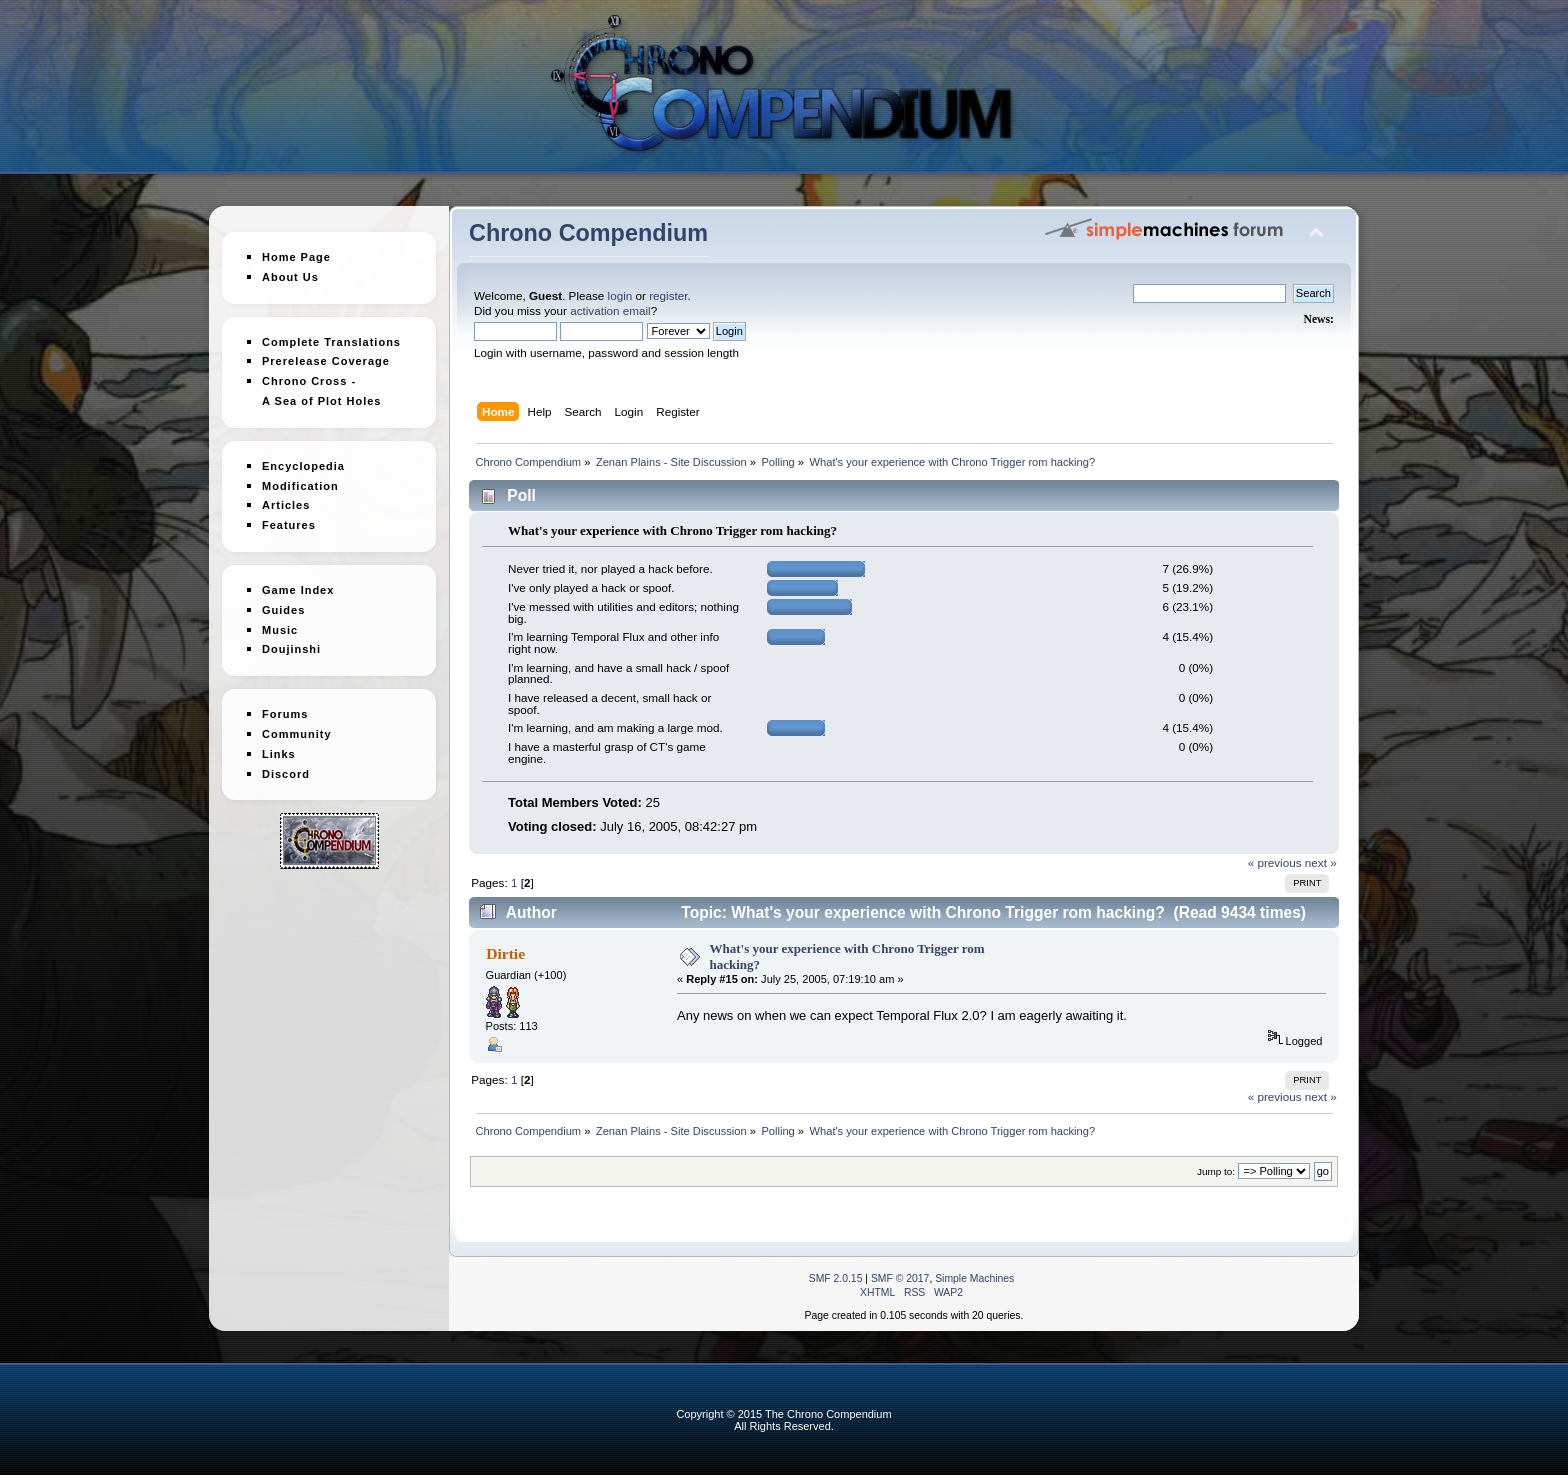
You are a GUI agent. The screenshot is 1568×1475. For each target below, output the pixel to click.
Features (289, 517)
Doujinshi (291, 642)
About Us (290, 277)
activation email (610, 310)
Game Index (298, 582)
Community (297, 726)
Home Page (296, 257)
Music (280, 622)
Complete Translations (331, 342)
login (620, 295)
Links (279, 746)
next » (1321, 862)
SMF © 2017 (900, 1278)
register (668, 295)
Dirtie (505, 953)
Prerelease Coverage (326, 361)
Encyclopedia (303, 458)
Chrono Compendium (588, 233)
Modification (300, 478)
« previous (1275, 862)
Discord (286, 766)
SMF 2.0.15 (836, 1278)
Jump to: (1216, 1171)
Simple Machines (974, 1278)
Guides (283, 602)
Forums (285, 706)
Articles (286, 498)
